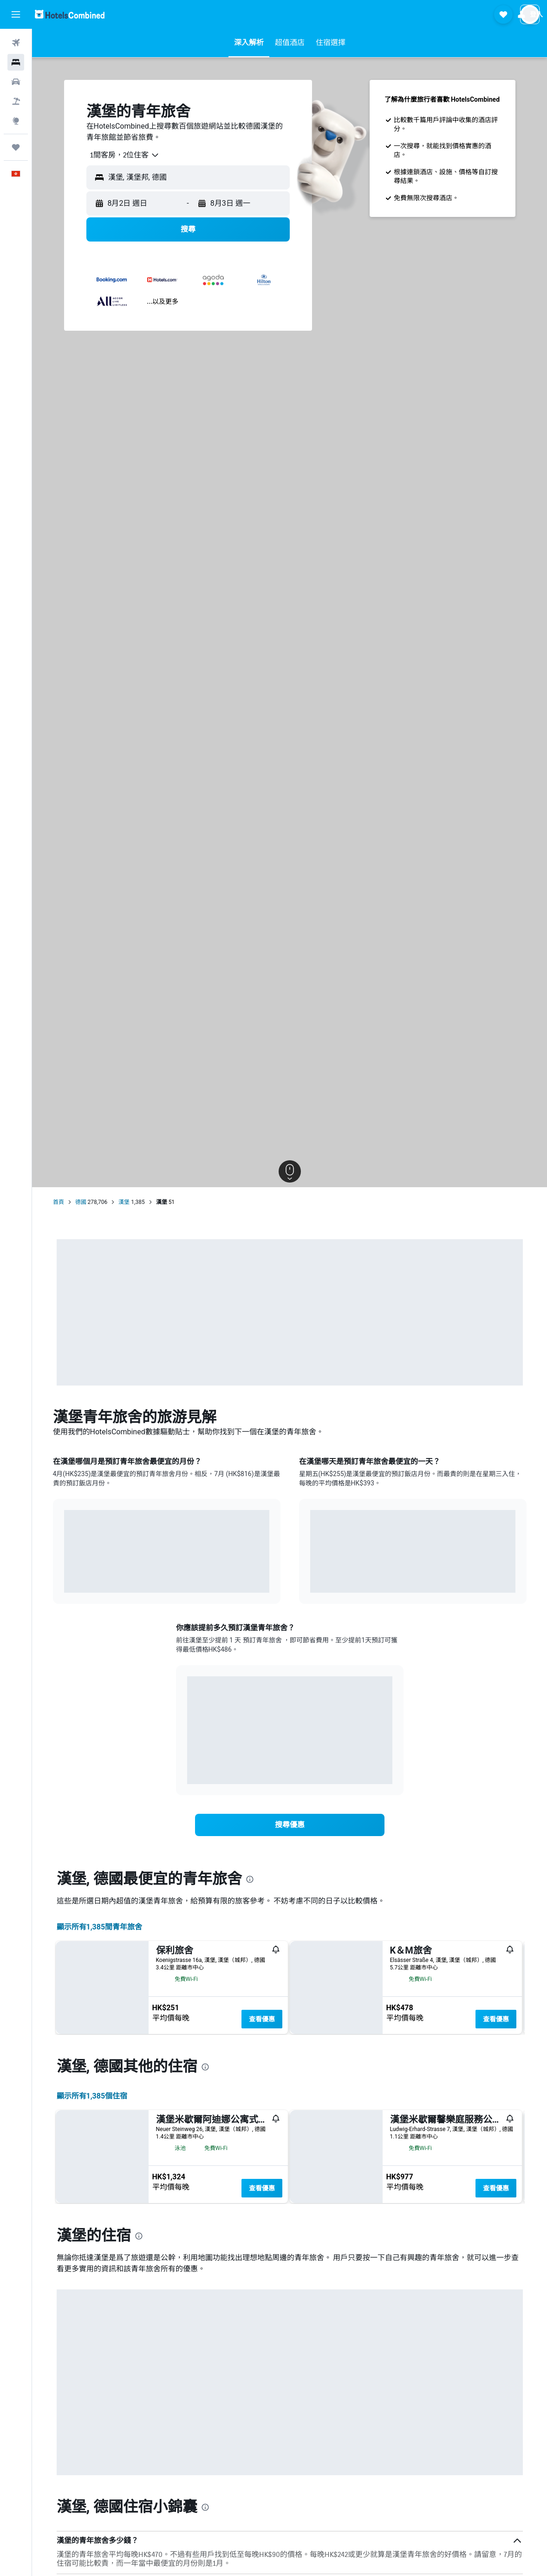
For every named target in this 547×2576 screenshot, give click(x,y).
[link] (289, 1825)
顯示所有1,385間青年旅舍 (100, 1926)
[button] (16, 14)
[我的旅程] (16, 147)
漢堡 (124, 1202)
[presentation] (250, 1879)
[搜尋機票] (16, 42)
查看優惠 (262, 2019)
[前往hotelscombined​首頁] (69, 14)
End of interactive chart (64, 1578)
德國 (80, 1202)
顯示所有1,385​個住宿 (92, 2309)
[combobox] (121, 155)
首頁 (58, 1202)
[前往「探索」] (16, 120)
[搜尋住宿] (16, 62)
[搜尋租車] (16, 81)
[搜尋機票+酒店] (16, 101)
